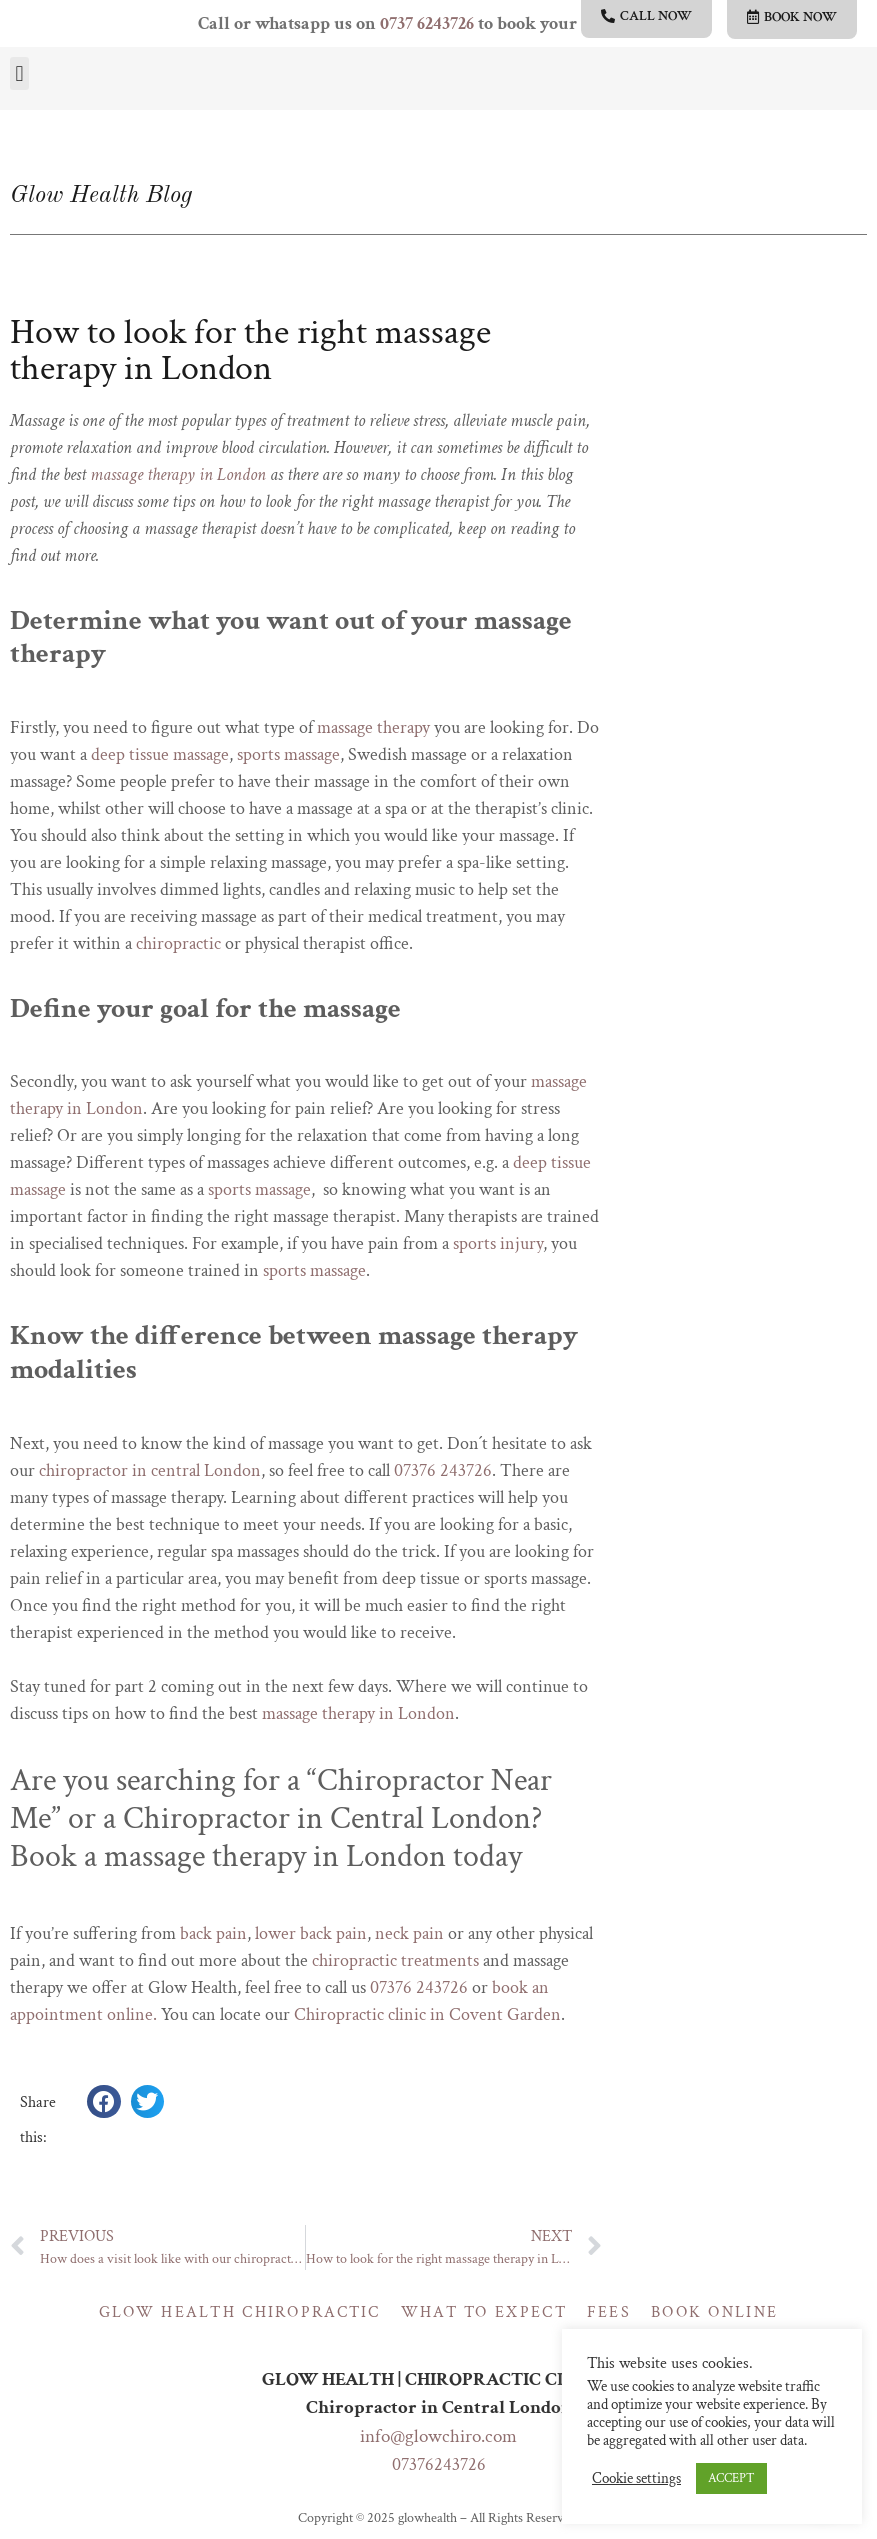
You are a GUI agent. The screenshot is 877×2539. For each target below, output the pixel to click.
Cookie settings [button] (636, 2479)
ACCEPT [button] (731, 2478)
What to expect (484, 2312)
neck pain (409, 1933)
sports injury (498, 1243)
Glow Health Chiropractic (240, 2312)
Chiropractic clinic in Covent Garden (427, 2014)
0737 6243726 (427, 23)
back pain (213, 1933)
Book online (714, 2312)
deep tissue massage (160, 754)
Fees (609, 2312)
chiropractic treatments (395, 1960)
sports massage (288, 754)
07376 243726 (443, 1470)
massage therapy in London (178, 474)
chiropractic (178, 943)
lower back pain (311, 1933)
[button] (19, 73)
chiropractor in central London (150, 1470)
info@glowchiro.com (438, 2436)
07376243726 (439, 2464)
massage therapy (373, 727)
